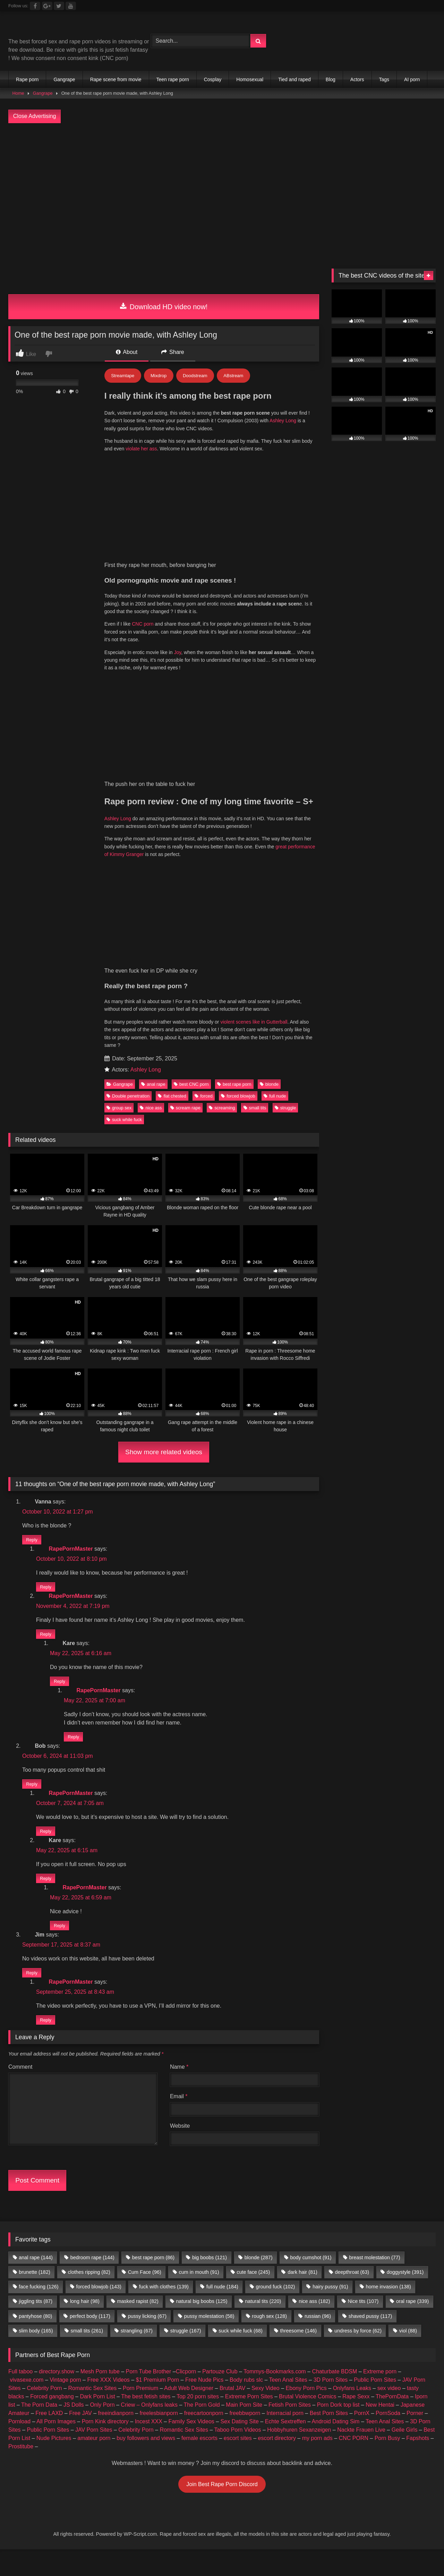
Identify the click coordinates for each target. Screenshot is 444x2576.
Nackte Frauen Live (361, 2454)
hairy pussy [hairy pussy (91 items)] (330, 2311)
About (126, 352)
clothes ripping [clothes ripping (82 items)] (89, 2296)
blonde (269, 1084)
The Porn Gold (201, 2429)
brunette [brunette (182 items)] (34, 2296)
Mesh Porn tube (100, 2396)
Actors (357, 79)
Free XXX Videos (108, 2404)
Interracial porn (285, 2437)
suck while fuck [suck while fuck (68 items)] (240, 2355)
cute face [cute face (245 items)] (253, 2296)
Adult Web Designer (188, 2412)
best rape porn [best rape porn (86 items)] (153, 2282)
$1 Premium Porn (157, 2404)
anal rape (153, 1084)
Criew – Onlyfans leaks (149, 2429)
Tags (384, 79)
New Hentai (380, 2429)
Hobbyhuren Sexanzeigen (299, 2454)
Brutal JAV (232, 2412)
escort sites (238, 2462)
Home (18, 93)
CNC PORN (353, 2462)
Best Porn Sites (329, 2437)
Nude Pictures (53, 2462)
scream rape (185, 1107)
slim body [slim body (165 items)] (36, 2355)
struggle (285, 1107)
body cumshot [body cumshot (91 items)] (310, 2282)
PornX (361, 2437)
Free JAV (80, 2437)
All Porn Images (56, 2446)
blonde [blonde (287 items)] (259, 2282)
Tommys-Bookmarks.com (275, 2396)
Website (180, 2150)
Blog (330, 79)
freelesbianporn (159, 2437)
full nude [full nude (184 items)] (222, 2311)
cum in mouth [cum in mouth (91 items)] (199, 2296)
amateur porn (93, 2462)
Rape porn (27, 79)
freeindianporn (116, 2437)
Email (179, 2121)
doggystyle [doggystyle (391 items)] (405, 2296)
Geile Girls (405, 2454)
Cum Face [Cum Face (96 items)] (144, 2296)
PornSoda (388, 2437)
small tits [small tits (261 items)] (86, 2355)
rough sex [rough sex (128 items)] (269, 2340)
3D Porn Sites (331, 2404)
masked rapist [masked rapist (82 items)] (138, 2325)
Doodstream (195, 375)
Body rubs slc (246, 2404)
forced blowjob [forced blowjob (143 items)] (98, 2311)
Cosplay (213, 79)
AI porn (412, 79)
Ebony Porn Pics (306, 2412)
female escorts (199, 2462)
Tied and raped (294, 79)
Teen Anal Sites (288, 2404)
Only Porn (102, 2429)
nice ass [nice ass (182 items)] (314, 2325)
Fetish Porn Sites (289, 2429)
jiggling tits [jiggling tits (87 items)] (35, 2325)
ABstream (233, 375)
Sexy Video (265, 2412)
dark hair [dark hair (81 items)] (302, 2296)
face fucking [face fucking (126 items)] (38, 2311)
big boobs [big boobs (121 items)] (209, 2282)
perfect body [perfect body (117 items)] (90, 2340)
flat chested (172, 1096)
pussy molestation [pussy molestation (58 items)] (209, 2340)
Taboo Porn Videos (237, 2454)
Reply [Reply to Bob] (31, 1796)
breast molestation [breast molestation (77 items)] (374, 2282)
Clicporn (186, 2396)
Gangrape (64, 79)
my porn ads (317, 2462)
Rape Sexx (355, 2421)
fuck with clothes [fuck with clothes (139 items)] (164, 2311)
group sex (118, 1107)
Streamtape (122, 375)
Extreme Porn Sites (249, 2421)
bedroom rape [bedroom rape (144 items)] (92, 2282)
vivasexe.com (26, 2404)
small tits (255, 1107)
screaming (222, 1107)
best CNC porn (191, 1084)
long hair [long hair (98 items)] (85, 2325)
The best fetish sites (145, 2421)
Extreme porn (379, 2396)
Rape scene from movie (116, 79)
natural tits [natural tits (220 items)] (263, 2325)
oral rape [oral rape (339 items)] (412, 2325)
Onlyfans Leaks (352, 2412)
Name (179, 2091)
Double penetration (128, 1096)
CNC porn (142, 624)
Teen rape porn (172, 79)
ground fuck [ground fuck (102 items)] (275, 2311)
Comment (20, 2091)
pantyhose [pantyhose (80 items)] (35, 2340)
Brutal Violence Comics (307, 2421)
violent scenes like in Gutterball (253, 1022)
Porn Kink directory (105, 2446)
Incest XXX (148, 2446)
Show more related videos (163, 1452)
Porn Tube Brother (148, 2396)
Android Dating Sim (336, 2446)
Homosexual (249, 79)
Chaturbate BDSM (334, 2396)
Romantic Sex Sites (92, 2412)
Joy (177, 652)
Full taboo (20, 2396)
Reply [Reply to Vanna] (31, 1539)
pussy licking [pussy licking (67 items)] (147, 2340)
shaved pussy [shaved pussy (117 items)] (370, 2340)
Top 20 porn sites (198, 2421)
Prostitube (20, 2471)
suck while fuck (124, 1119)
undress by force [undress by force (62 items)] (358, 2355)
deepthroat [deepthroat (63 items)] (352, 2296)
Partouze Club (219, 2396)
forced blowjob (238, 1096)
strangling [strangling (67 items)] (137, 2355)
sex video (389, 2412)
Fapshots (417, 2462)
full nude (275, 1096)
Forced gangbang (52, 2421)
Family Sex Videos (191, 2446)
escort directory (277, 2462)
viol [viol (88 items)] (408, 2355)
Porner (415, 2437)
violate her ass (141, 448)
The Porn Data (39, 2429)
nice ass (151, 1107)
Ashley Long (284, 420)
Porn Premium (140, 2412)
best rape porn (234, 1084)
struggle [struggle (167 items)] (185, 2355)
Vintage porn (65, 2404)
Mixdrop (158, 375)
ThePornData (392, 2421)
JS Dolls (73, 2429)
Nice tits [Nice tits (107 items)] (363, 2325)
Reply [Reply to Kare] (59, 1688)
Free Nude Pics (204, 2404)
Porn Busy (387, 2462)
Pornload (19, 2446)
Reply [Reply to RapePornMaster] (45, 1589)
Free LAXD (49, 2437)
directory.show (56, 2396)
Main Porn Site (244, 2429)
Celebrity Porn (44, 2412)
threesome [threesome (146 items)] (298, 2355)
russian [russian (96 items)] (318, 2340)
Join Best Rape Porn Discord (221, 2508)
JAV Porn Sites (93, 2454)
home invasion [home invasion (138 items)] (388, 2311)
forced (204, 1096)
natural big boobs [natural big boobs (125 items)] (202, 2325)
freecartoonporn (203, 2437)
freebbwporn (244, 2437)
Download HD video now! (164, 307)
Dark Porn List (97, 2421)
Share (172, 352)
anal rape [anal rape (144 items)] (36, 2282)
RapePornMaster (71, 1553)
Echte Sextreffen (285, 2446)
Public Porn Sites (375, 2404)
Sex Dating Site (240, 2446)
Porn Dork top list (338, 2429)
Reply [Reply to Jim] (31, 1994)
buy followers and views (146, 2462)
